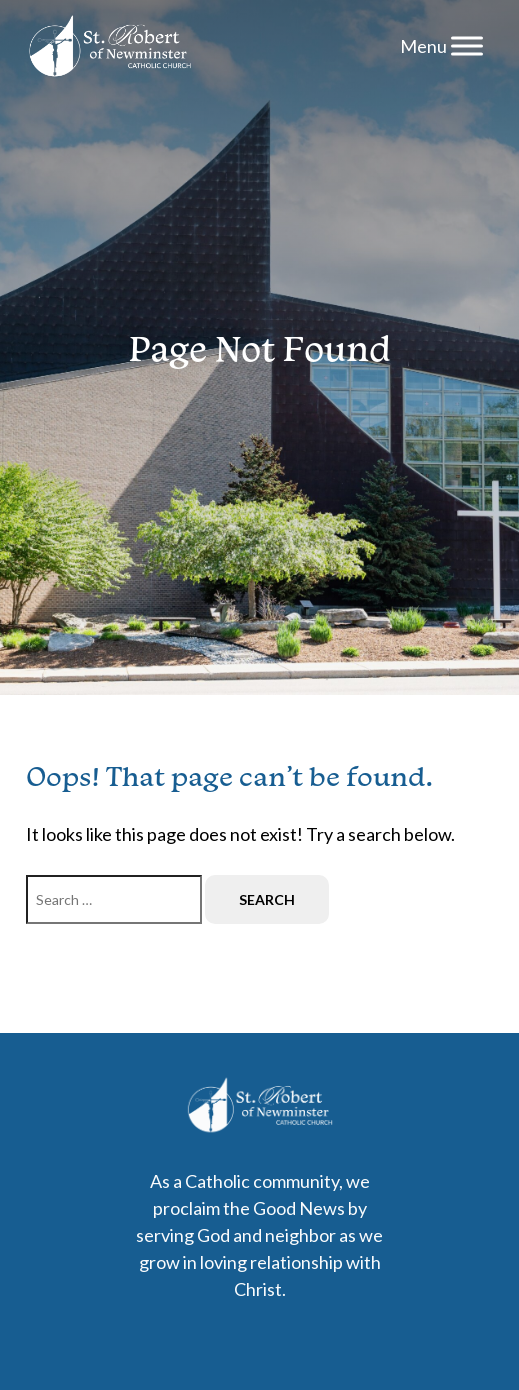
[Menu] (467, 45)
